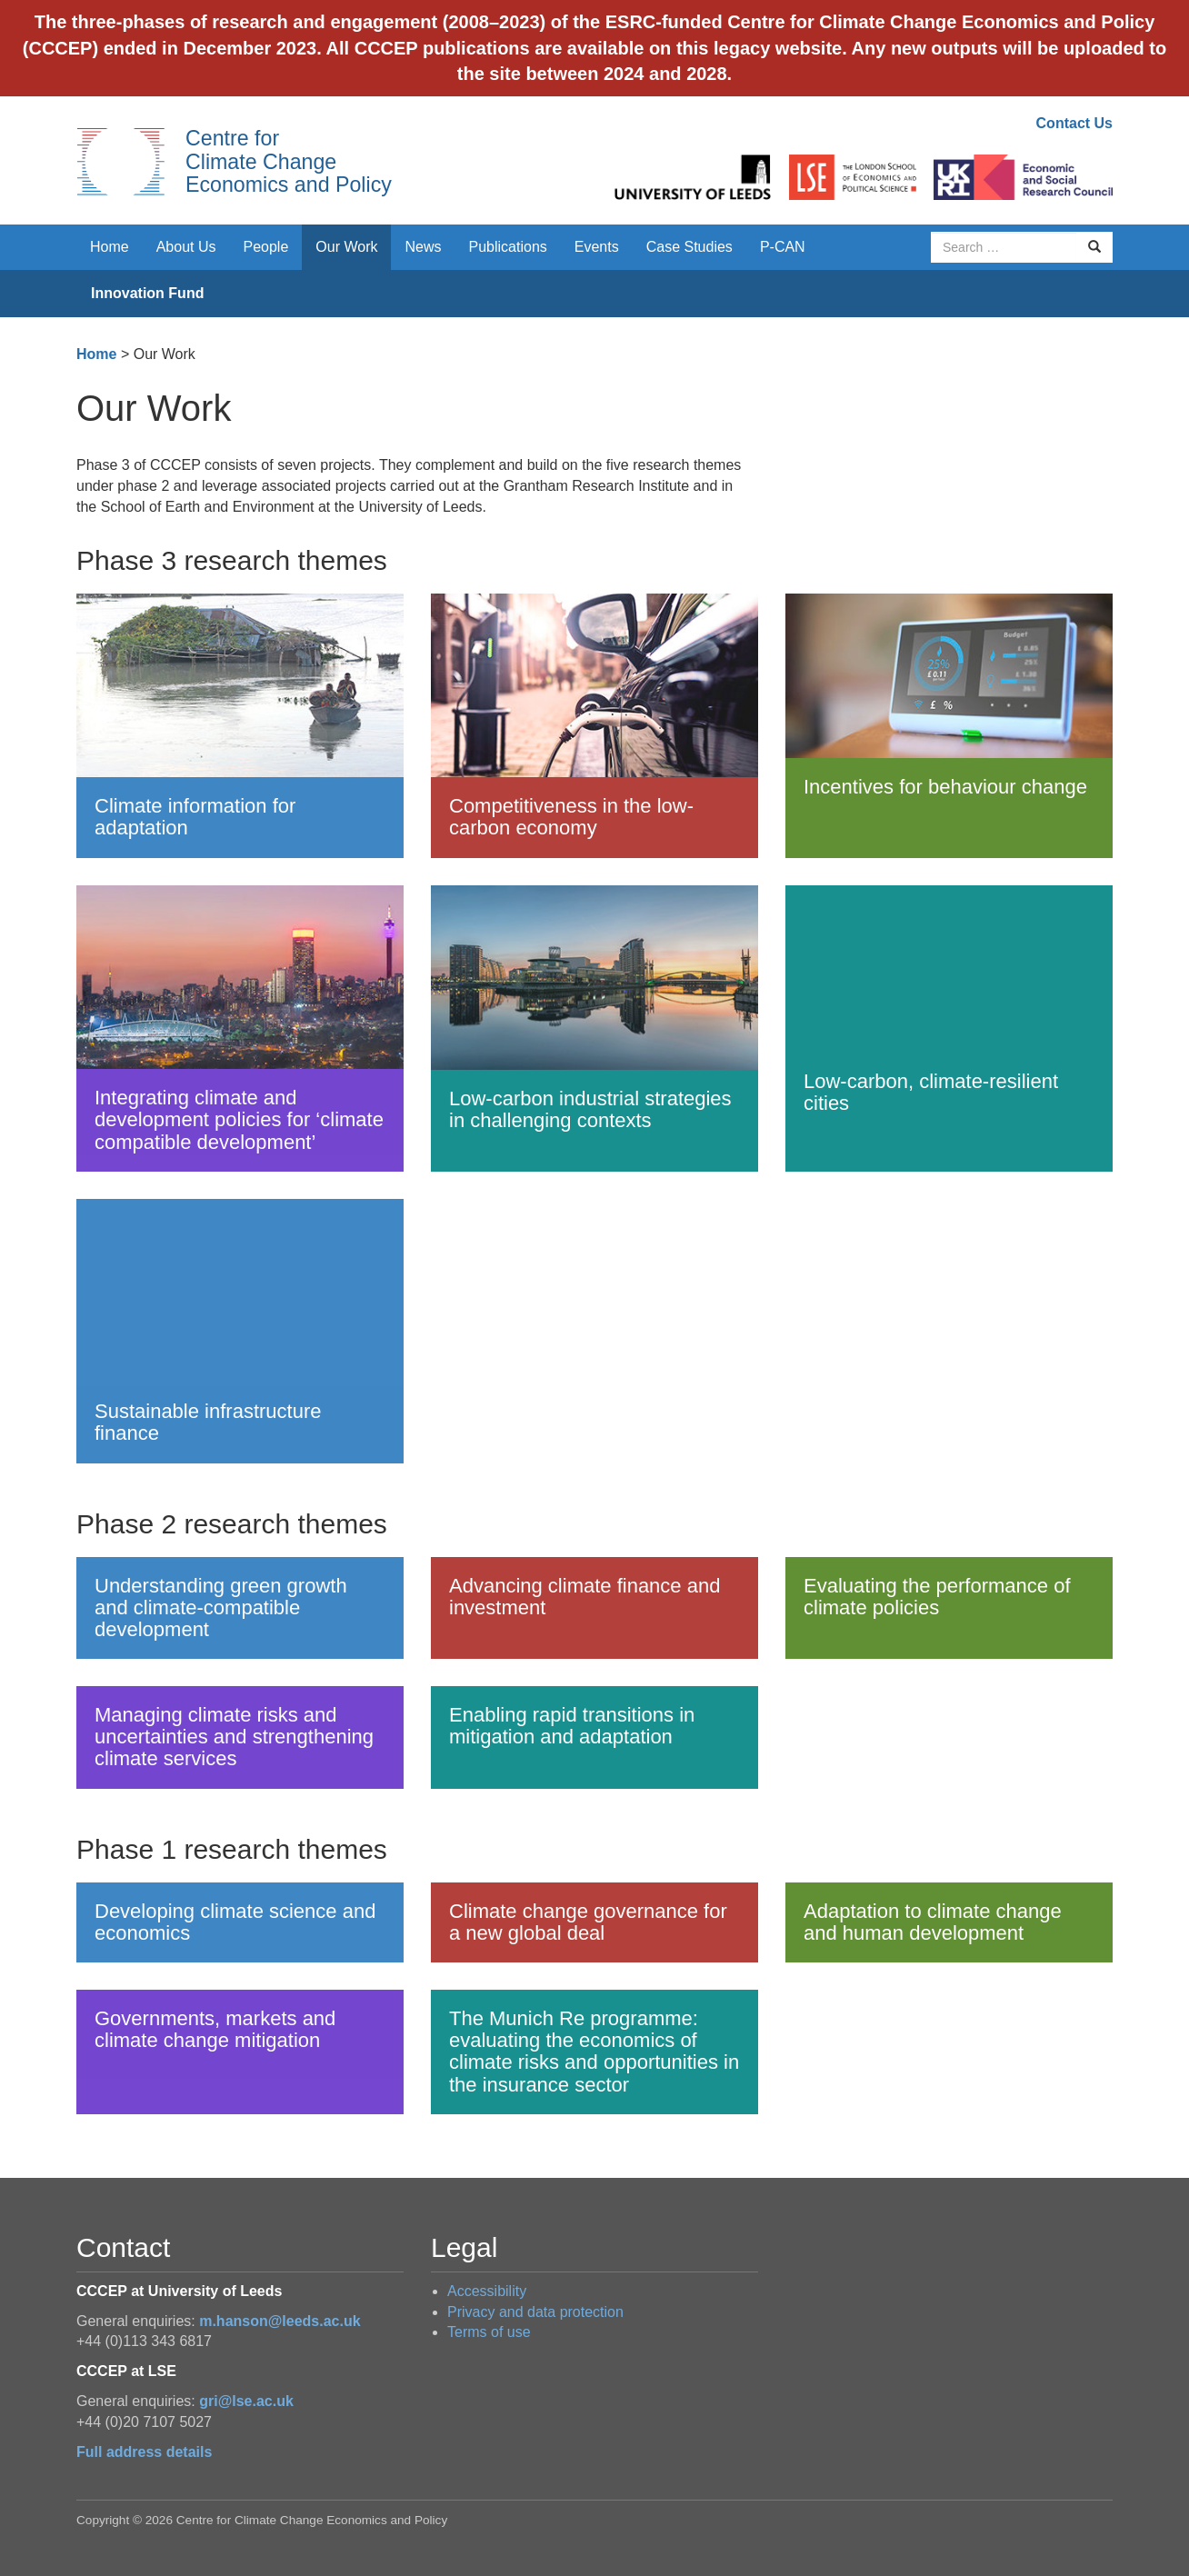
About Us (186, 247)
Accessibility (486, 2291)
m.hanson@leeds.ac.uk (279, 2321)
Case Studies (689, 247)
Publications (508, 247)
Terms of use (489, 2332)
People (266, 247)
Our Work (346, 247)
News (423, 247)
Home (109, 247)
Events (597, 247)
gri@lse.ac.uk (246, 2401)
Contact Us (1074, 123)
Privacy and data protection (535, 2312)
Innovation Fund (147, 293)
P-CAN (782, 247)
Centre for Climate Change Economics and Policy (288, 161)
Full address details (144, 2452)
